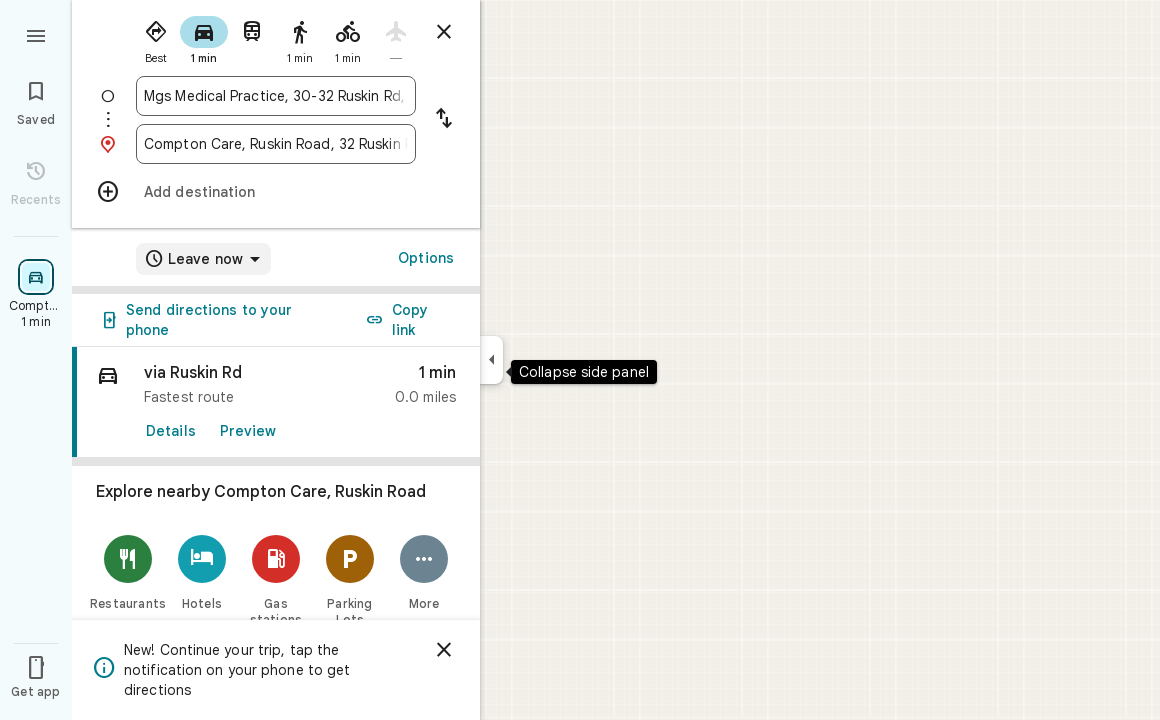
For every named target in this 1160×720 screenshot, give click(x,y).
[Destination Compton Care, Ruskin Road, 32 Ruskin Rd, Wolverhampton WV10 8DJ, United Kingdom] (276, 144)
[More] (424, 572)
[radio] (156, 38)
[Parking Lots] (350, 580)
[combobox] (276, 96)
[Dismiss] (444, 650)
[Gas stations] (276, 580)
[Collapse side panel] (491, 360)
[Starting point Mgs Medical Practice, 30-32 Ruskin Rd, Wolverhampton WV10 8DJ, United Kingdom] (276, 96)
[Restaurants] (128, 572)
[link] (276, 402)
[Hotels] (202, 572)
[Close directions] (444, 32)
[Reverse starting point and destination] (444, 120)
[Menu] (36, 34)
